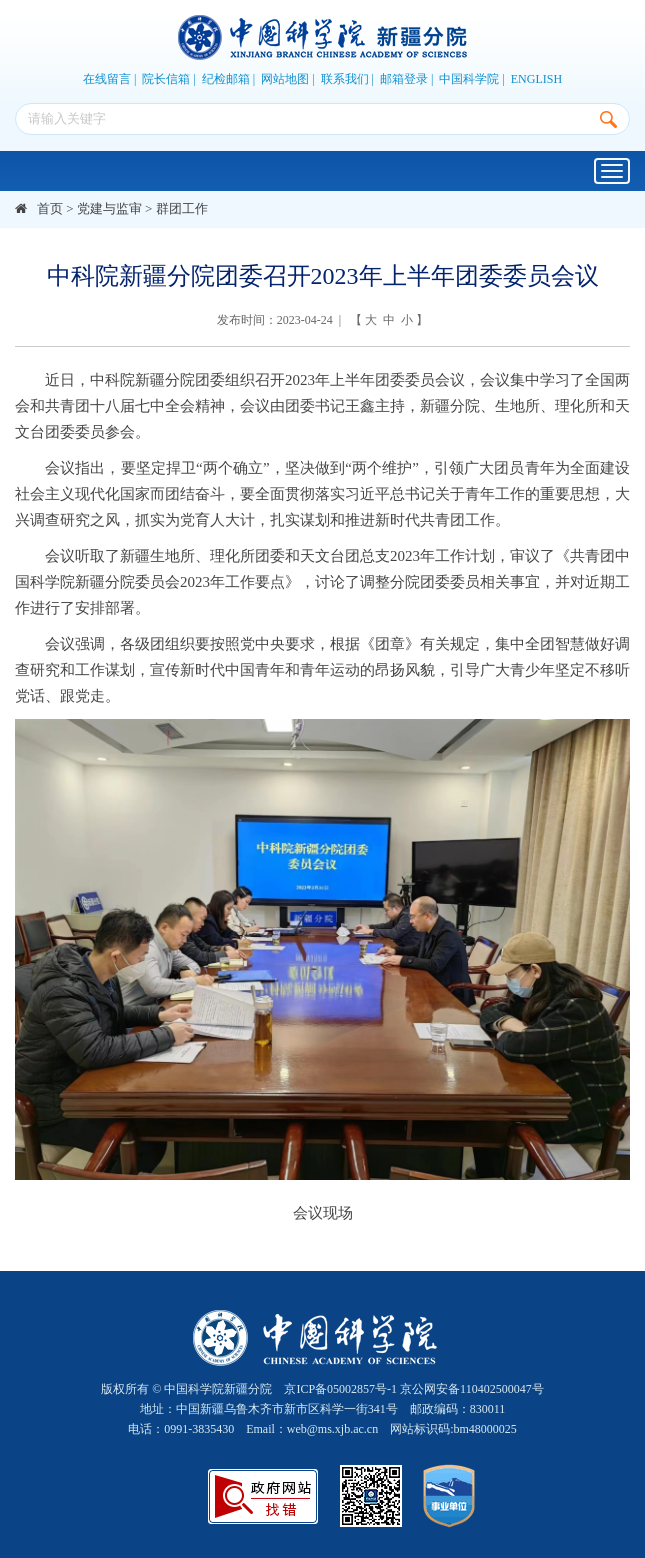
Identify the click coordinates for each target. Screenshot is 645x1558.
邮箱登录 (404, 79)
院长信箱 (166, 79)
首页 (50, 208)
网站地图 (285, 79)
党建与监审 (109, 208)
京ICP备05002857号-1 (340, 1389)
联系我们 (345, 79)
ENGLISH (536, 79)
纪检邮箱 (226, 79)
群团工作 (182, 208)
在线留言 (107, 79)
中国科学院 (469, 79)
